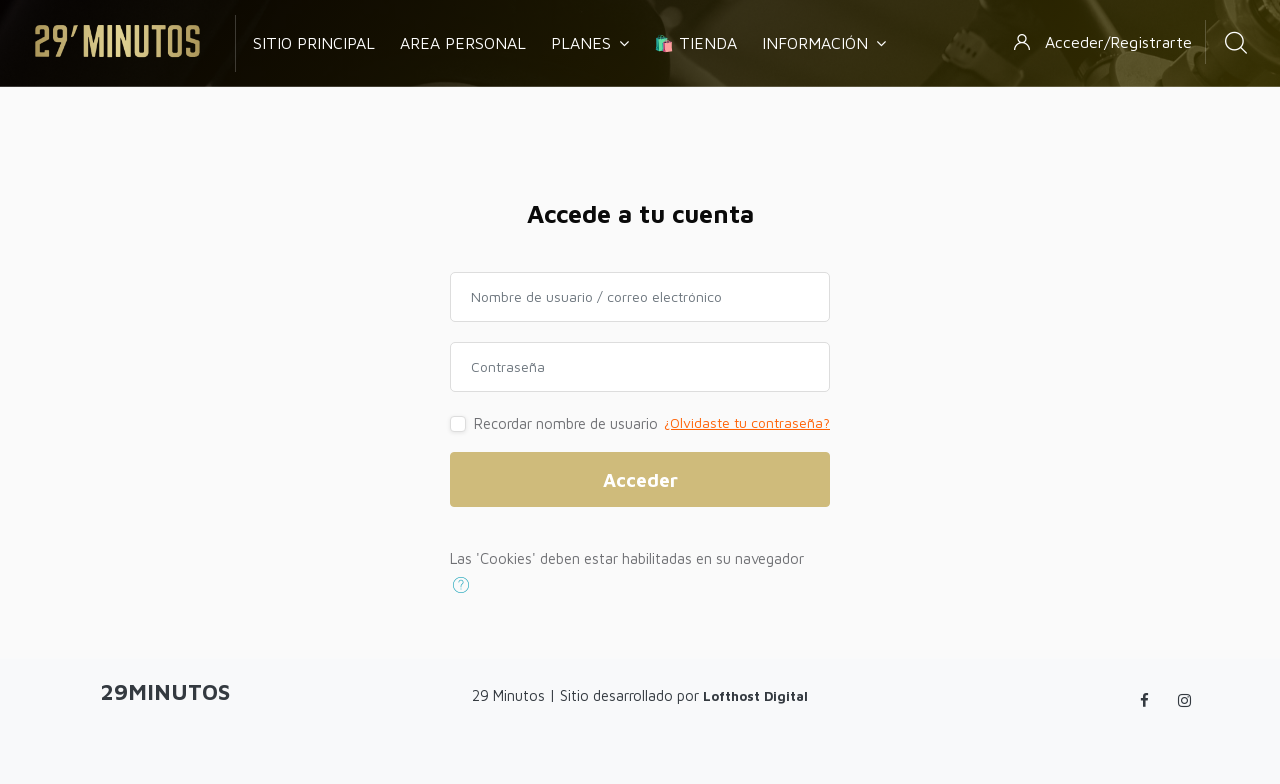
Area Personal (463, 43)
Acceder (640, 480)
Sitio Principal (314, 43)
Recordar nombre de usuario (566, 423)
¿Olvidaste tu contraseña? (747, 422)
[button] (465, 585)
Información (824, 43)
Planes (590, 43)
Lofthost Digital (755, 696)
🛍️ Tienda (695, 43)
